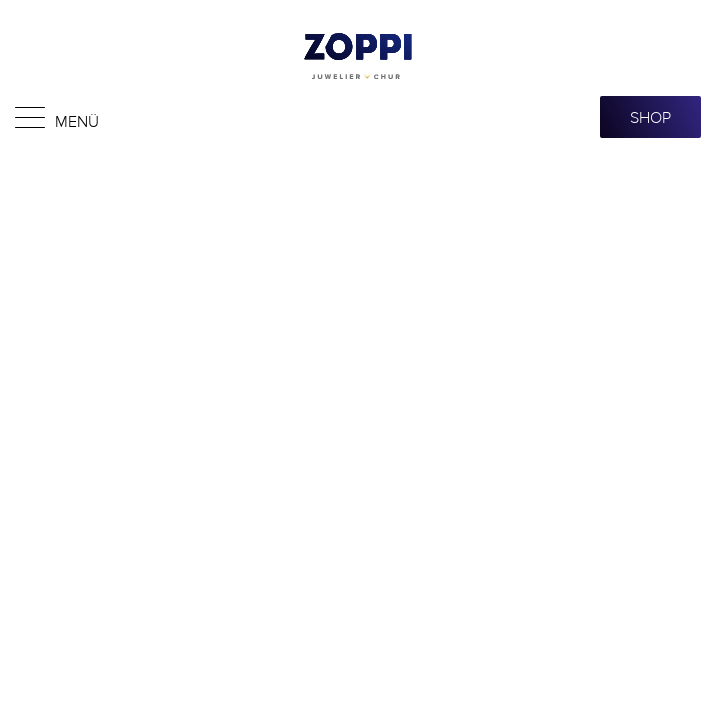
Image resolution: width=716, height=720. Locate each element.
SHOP (650, 117)
